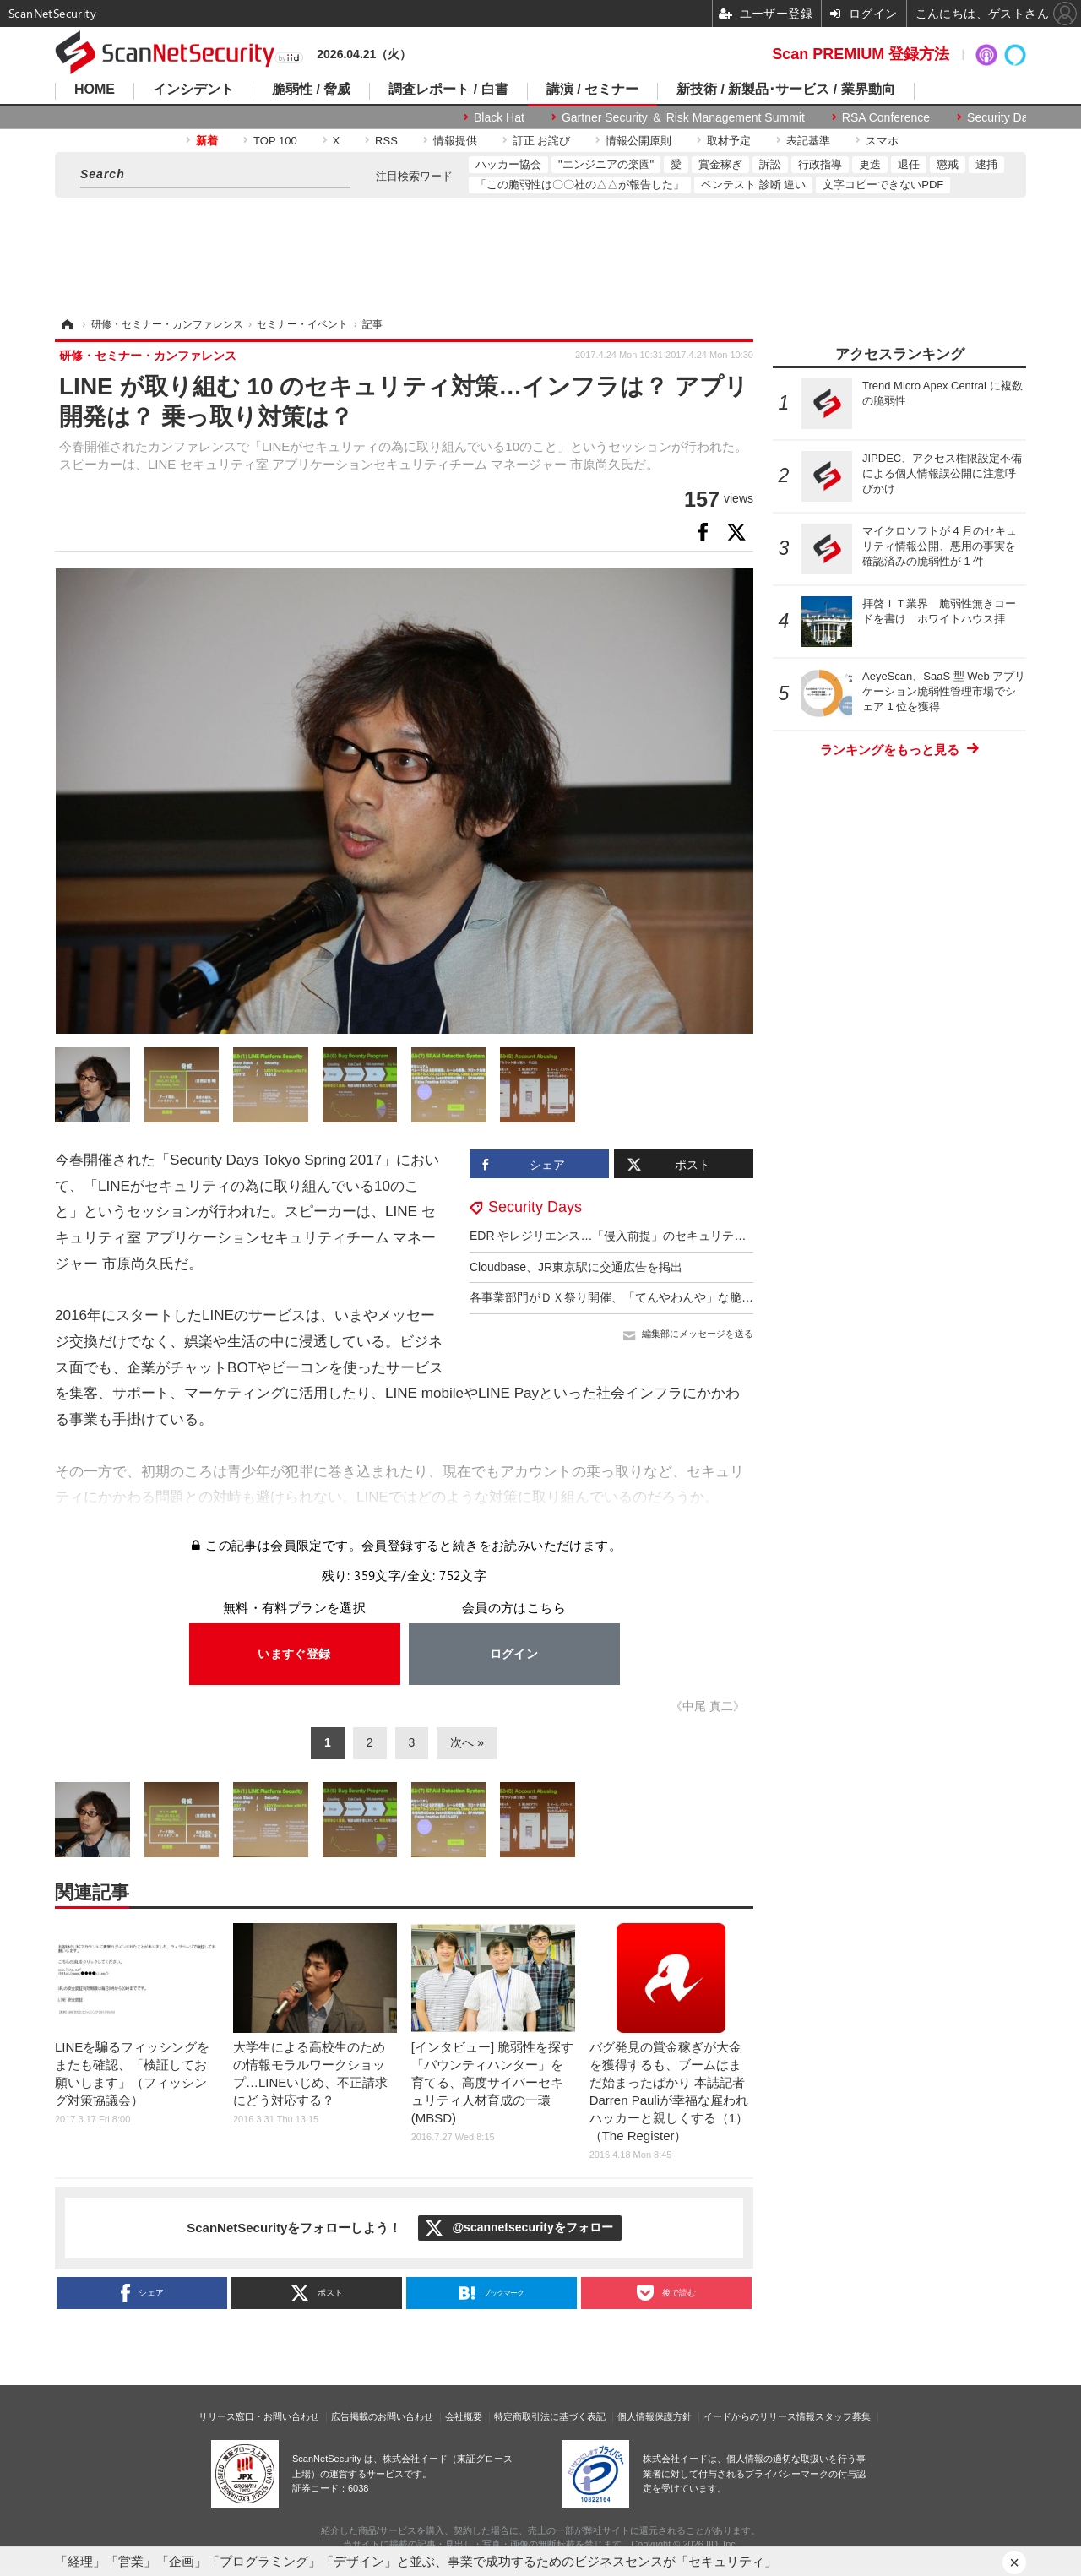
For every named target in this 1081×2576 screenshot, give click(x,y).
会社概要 (463, 2416)
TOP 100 (275, 140)
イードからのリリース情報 (759, 2416)
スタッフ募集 (843, 2416)
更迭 (870, 164)
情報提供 (455, 140)
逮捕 (986, 164)
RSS (386, 140)
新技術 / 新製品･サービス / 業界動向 (785, 89)
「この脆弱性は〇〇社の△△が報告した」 (579, 184)
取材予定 (729, 140)
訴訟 (770, 164)
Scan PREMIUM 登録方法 (860, 54)
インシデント (193, 89)
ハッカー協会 (508, 164)
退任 (909, 164)
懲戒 (948, 164)
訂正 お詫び (542, 140)
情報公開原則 (638, 140)
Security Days (1003, 117)
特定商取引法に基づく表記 (550, 2416)
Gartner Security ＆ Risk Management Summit (683, 117)
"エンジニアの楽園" (606, 164)
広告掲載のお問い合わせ (382, 2416)
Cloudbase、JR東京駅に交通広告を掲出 (576, 1267)
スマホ (882, 140)
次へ (462, 1742)
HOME (94, 89)
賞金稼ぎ (720, 164)
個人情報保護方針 (654, 2416)
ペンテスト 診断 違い (753, 184)
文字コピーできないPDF (883, 184)
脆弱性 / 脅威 (311, 89)
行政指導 (820, 164)
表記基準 (808, 140)
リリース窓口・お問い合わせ (258, 2416)
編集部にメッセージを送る (697, 1334)
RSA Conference (886, 117)
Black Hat (499, 117)
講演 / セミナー (592, 89)
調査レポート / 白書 (448, 89)
